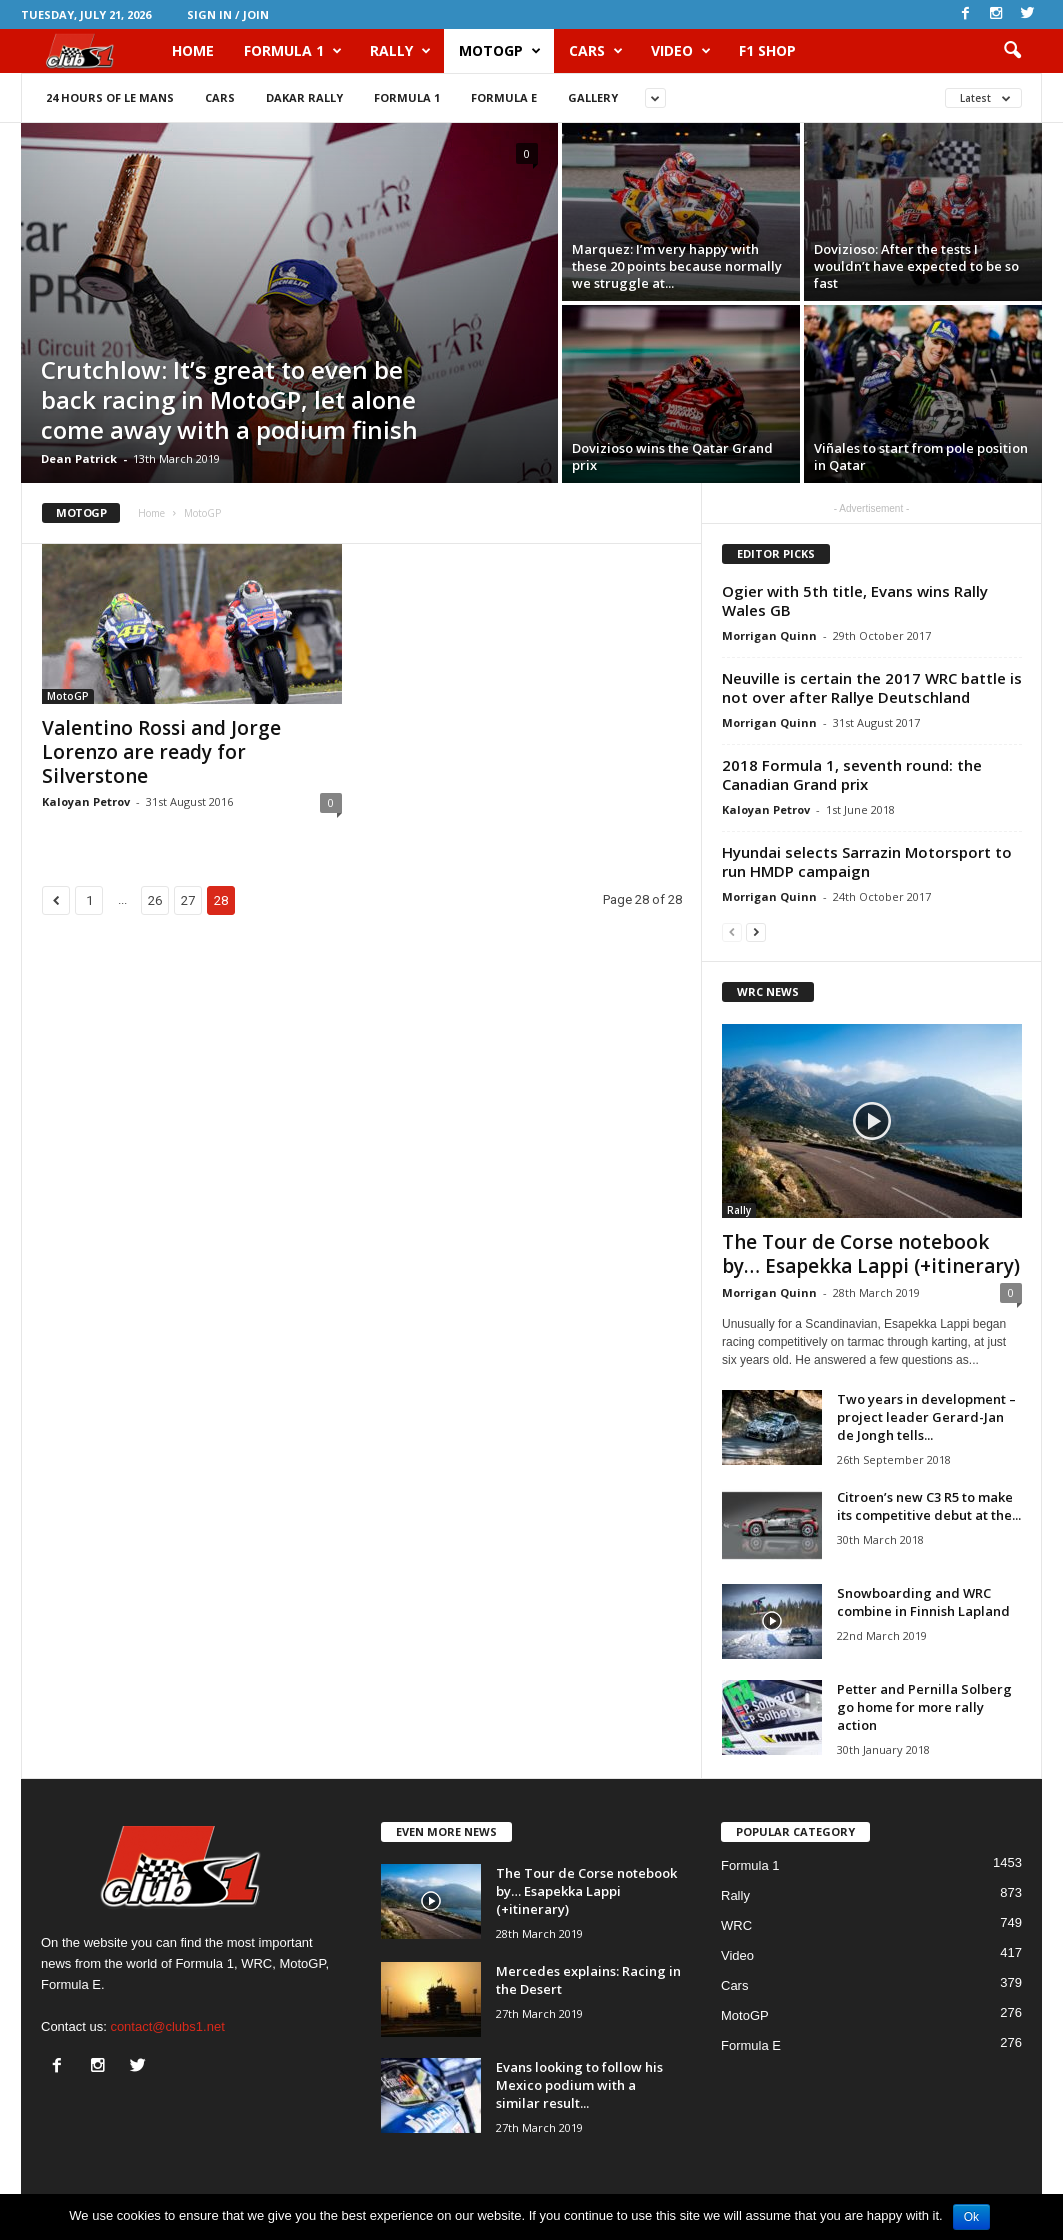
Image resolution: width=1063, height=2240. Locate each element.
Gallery (593, 97)
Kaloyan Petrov (86, 801)
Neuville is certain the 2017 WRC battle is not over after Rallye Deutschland (872, 687)
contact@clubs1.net (167, 2026)
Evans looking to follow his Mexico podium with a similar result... (579, 2085)
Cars (596, 51)
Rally (400, 51)
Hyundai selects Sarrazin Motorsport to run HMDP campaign (867, 861)
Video (681, 51)
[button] (1012, 51)
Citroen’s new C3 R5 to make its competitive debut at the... (929, 1506)
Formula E (504, 97)
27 (188, 900)
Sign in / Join (228, 14)
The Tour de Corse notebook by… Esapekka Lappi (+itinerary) (871, 1254)
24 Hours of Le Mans (110, 97)
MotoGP (500, 51)
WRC (736, 1925)
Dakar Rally (304, 97)
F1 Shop (767, 50)
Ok (971, 2217)
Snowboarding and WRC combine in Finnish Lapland (923, 1602)
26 (155, 900)
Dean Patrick (79, 458)
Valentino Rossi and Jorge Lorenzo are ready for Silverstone (161, 752)
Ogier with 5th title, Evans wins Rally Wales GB (855, 600)
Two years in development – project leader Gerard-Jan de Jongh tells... (926, 1417)
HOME (193, 50)
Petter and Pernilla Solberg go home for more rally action (924, 1707)
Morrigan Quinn (769, 635)
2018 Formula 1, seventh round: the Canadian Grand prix (852, 774)
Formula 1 (293, 51)
